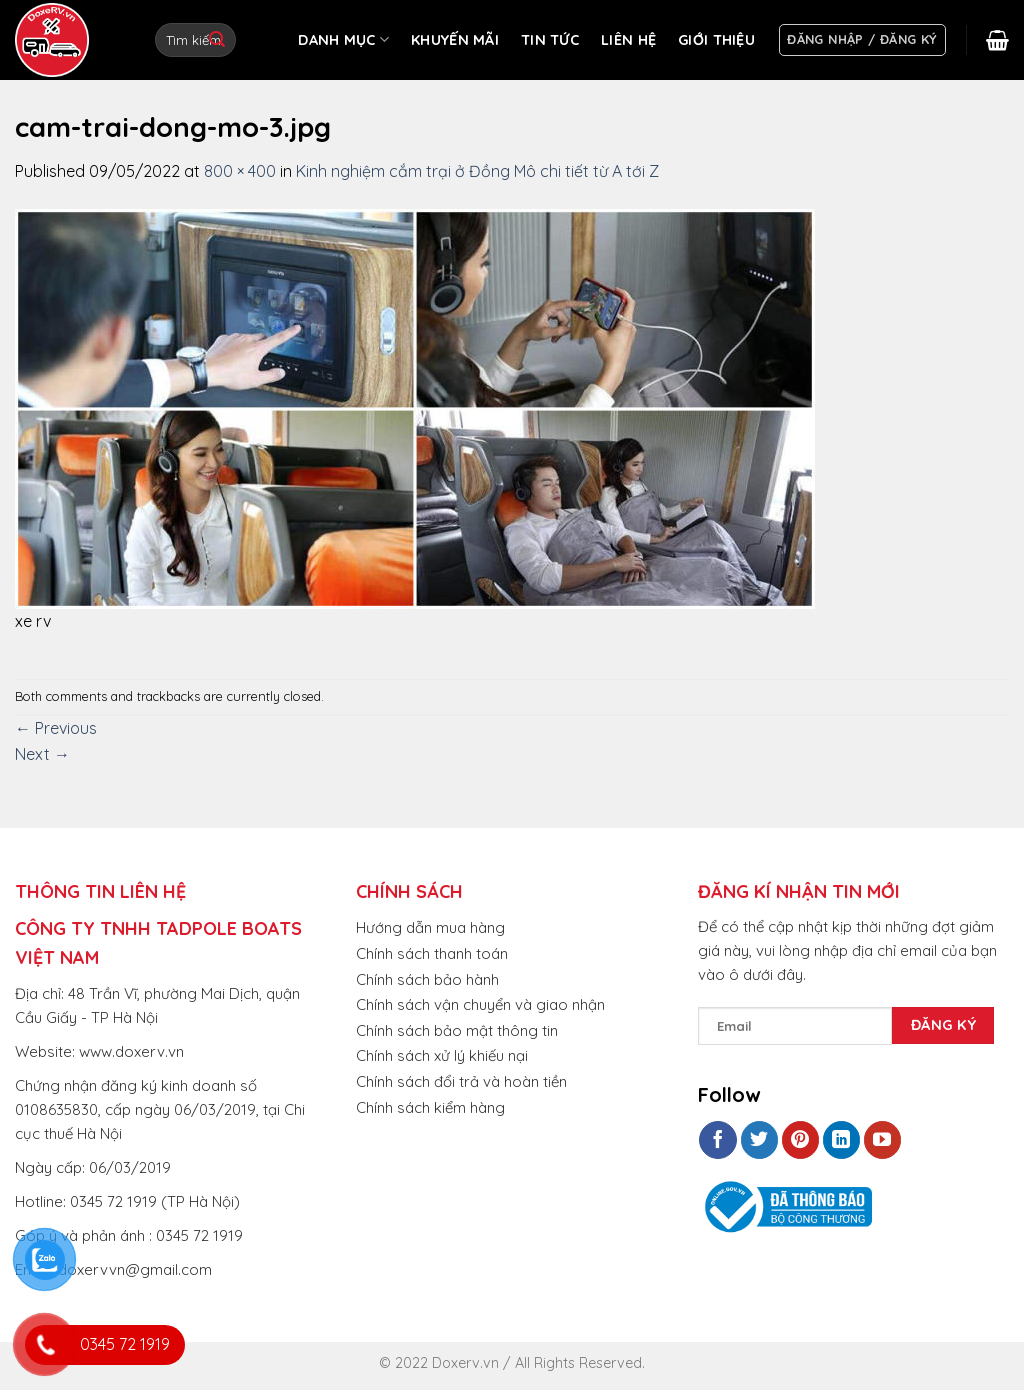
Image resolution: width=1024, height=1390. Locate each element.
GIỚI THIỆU (716, 40)
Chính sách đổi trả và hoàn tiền (461, 1081)
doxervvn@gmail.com (135, 1269)
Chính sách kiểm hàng (430, 1107)
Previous (56, 728)
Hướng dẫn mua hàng (430, 927)
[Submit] (217, 40)
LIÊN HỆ (628, 40)
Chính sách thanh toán (432, 953)
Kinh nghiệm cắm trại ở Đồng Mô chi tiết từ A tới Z (477, 171)
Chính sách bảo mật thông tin (457, 1030)
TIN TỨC (550, 40)
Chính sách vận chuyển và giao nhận (480, 1004)
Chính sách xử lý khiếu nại (442, 1055)
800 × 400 (240, 171)
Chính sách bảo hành (427, 979)
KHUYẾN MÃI (455, 40)
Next (42, 754)
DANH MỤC (343, 39)
